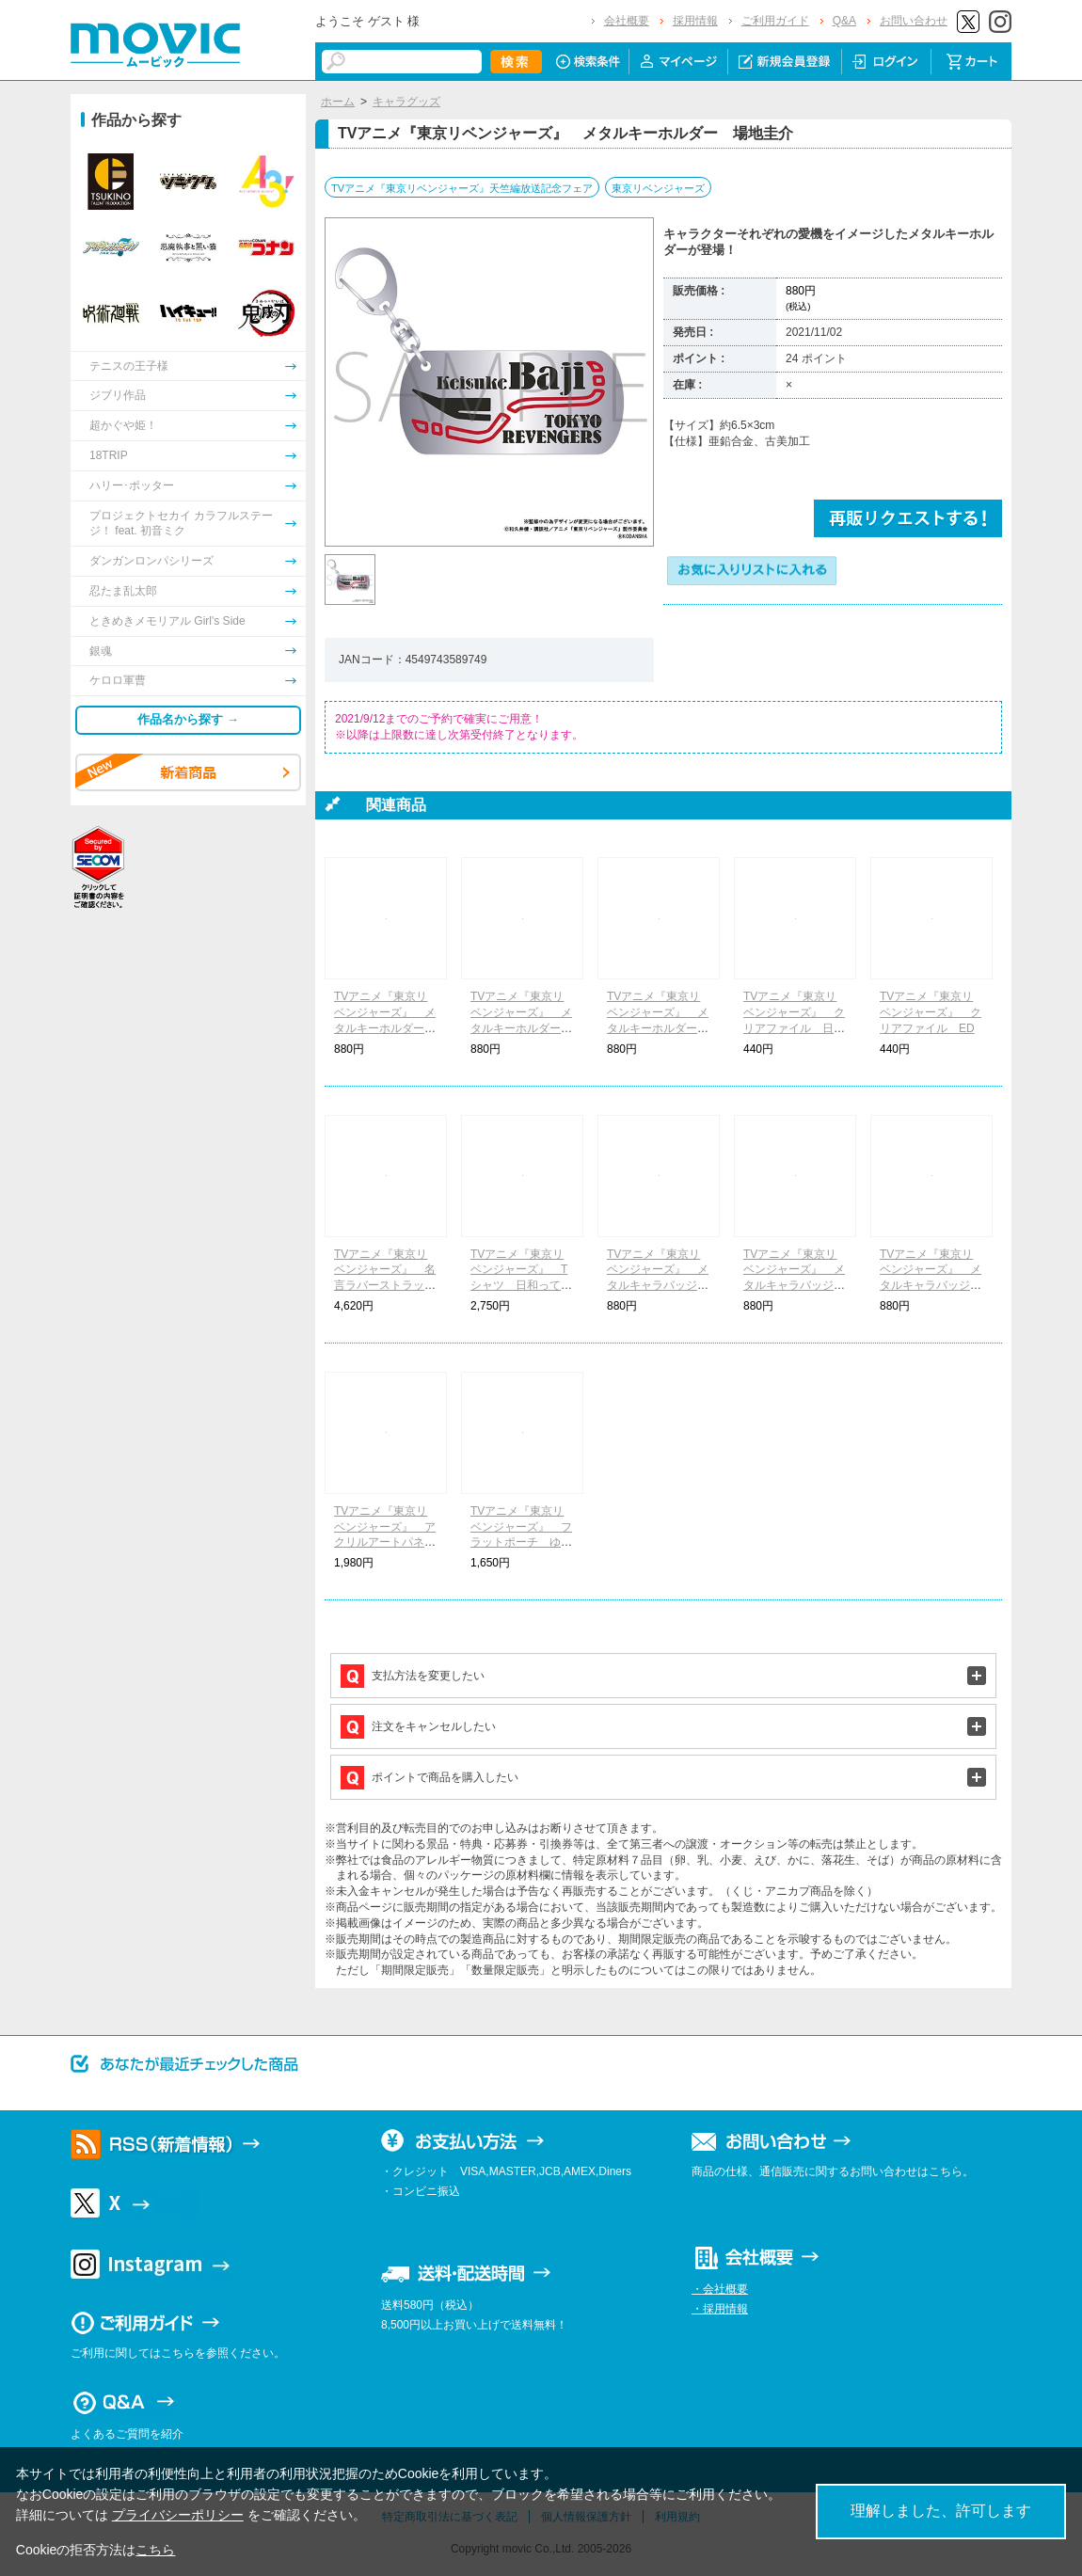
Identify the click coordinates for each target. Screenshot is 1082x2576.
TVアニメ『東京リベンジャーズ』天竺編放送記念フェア (462, 188)
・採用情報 (720, 2308)
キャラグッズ (406, 101)
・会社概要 (720, 2289)
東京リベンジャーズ (658, 188)
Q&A (844, 20)
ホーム (338, 101)
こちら (155, 2549)
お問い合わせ (913, 20)
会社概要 (626, 20)
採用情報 (695, 20)
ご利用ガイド (775, 20)
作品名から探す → (188, 719)
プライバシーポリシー (178, 2514)
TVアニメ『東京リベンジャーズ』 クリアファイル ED (930, 1012)
